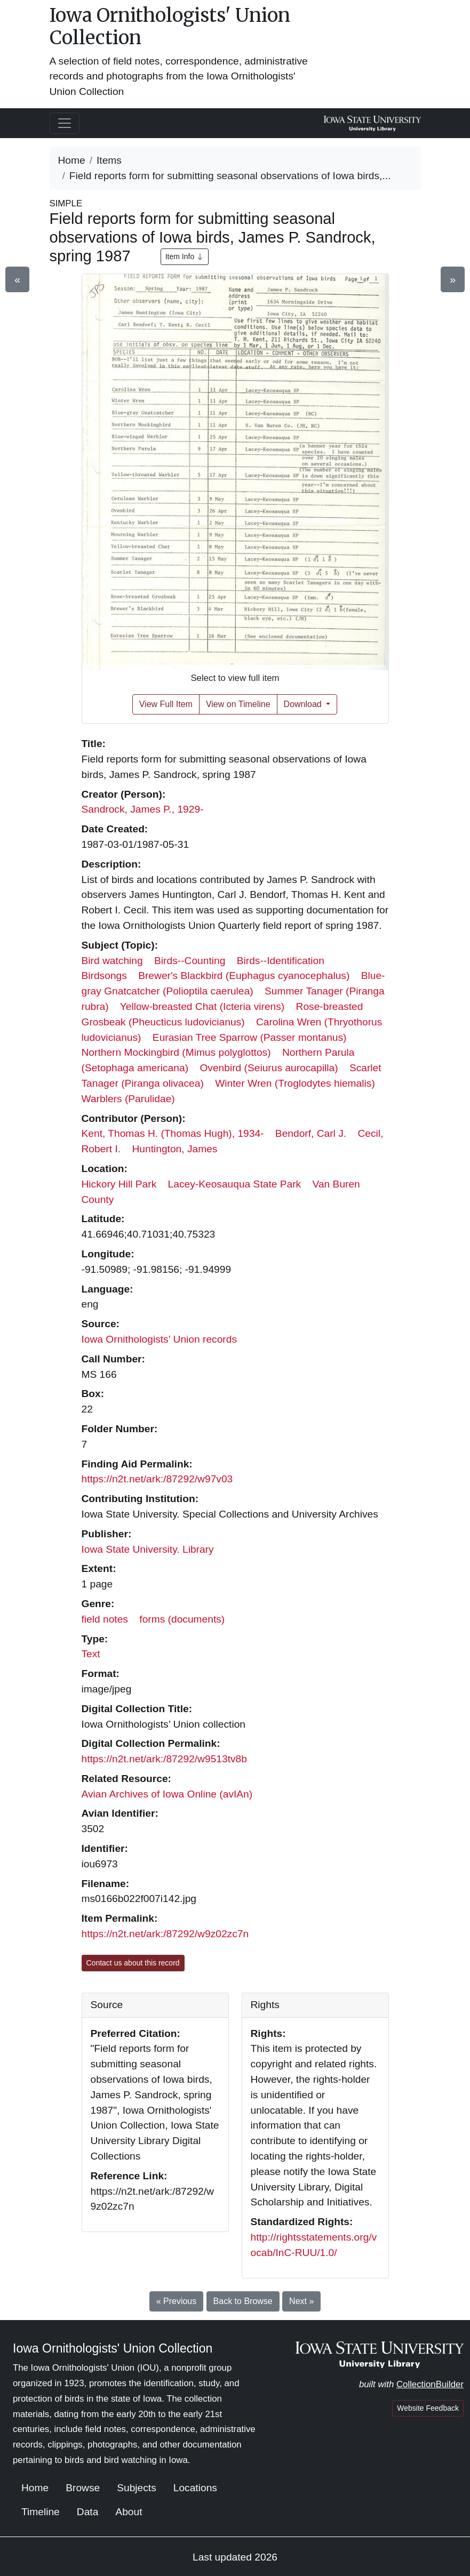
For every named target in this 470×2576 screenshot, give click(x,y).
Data (88, 2511)
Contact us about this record (133, 1963)
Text (91, 1653)
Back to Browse (243, 2301)
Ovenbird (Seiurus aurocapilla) (269, 1067)
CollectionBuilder (430, 2384)
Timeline (40, 2511)
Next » (301, 2301)
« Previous (176, 2301)
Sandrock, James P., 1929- (143, 809)
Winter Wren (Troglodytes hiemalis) (295, 1083)
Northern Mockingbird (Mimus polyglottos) (176, 1052)
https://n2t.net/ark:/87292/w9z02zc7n (165, 1933)
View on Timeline (238, 704)
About (128, 2511)
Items (109, 160)
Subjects (136, 2487)
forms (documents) (182, 1619)
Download (304, 704)
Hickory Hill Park (119, 1184)
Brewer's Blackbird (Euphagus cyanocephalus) (243, 975)
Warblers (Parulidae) (128, 1098)
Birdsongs (104, 975)
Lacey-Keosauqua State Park (234, 1184)
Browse (83, 2487)
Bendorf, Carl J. (310, 1133)
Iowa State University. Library (148, 1549)
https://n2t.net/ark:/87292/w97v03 (157, 1478)
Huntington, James (174, 1148)
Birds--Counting (189, 960)
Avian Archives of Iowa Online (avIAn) (167, 1794)
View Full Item (166, 704)
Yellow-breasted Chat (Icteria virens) (202, 1006)
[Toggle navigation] (64, 123)
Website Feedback (428, 2408)
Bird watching (112, 960)
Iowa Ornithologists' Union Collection (170, 26)
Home (71, 160)
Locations (195, 2487)
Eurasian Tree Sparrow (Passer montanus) (250, 1037)
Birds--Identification (280, 960)
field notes (105, 1619)
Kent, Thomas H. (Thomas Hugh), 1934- (173, 1133)
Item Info (184, 256)
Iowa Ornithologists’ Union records (159, 1339)
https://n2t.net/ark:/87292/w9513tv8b (164, 1758)
